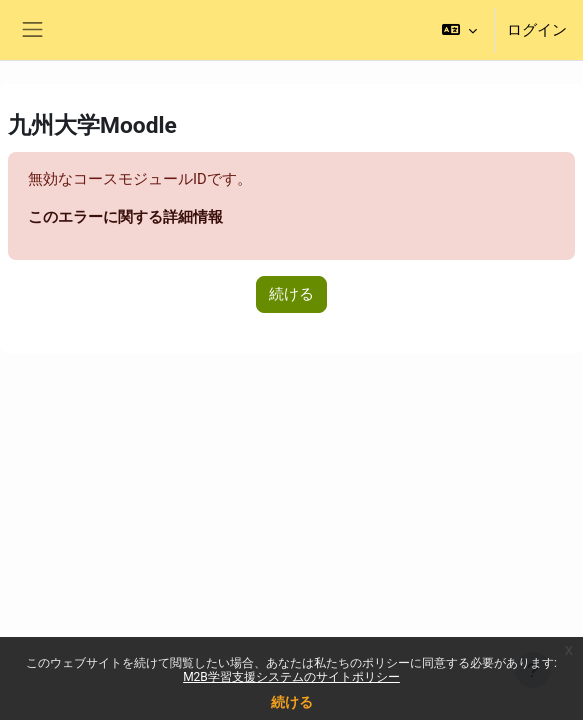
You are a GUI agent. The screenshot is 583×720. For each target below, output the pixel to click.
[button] (459, 30)
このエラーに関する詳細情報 (125, 217)
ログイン (537, 30)
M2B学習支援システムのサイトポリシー (291, 677)
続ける (292, 702)
